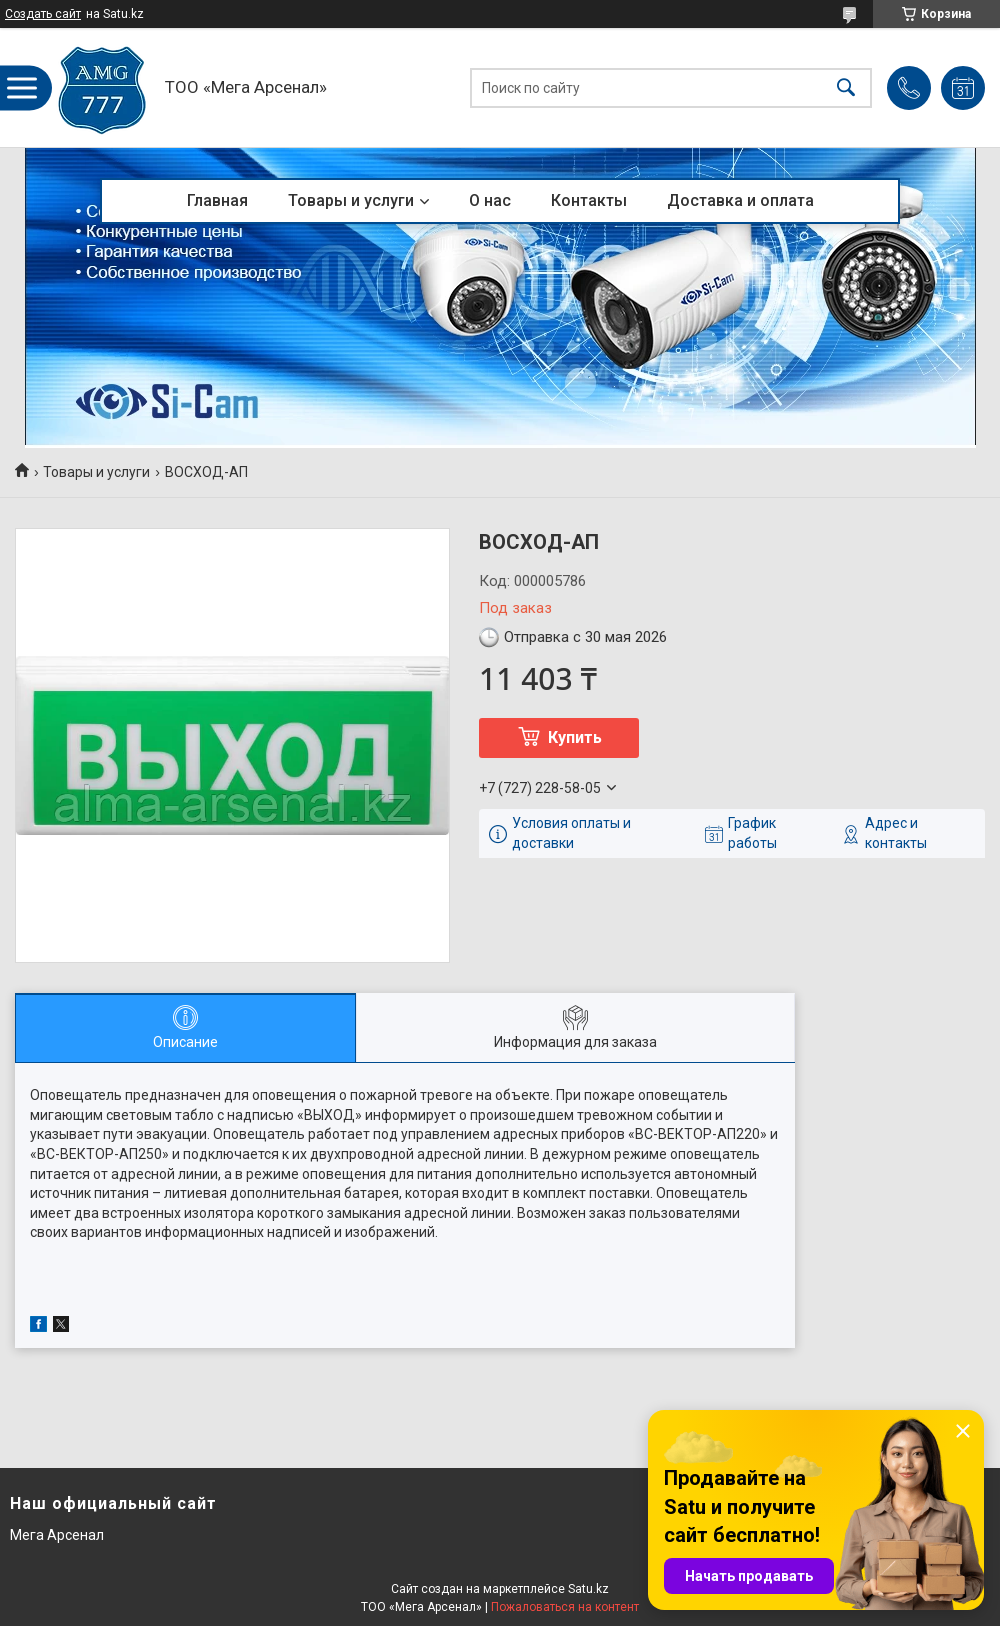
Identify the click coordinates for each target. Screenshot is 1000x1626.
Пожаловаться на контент (565, 1607)
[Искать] (846, 87)
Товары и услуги (351, 200)
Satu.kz (588, 1589)
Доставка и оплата (740, 200)
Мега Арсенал (57, 1535)
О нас (490, 200)
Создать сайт (43, 14)
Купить (575, 737)
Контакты (589, 200)
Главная (217, 200)
